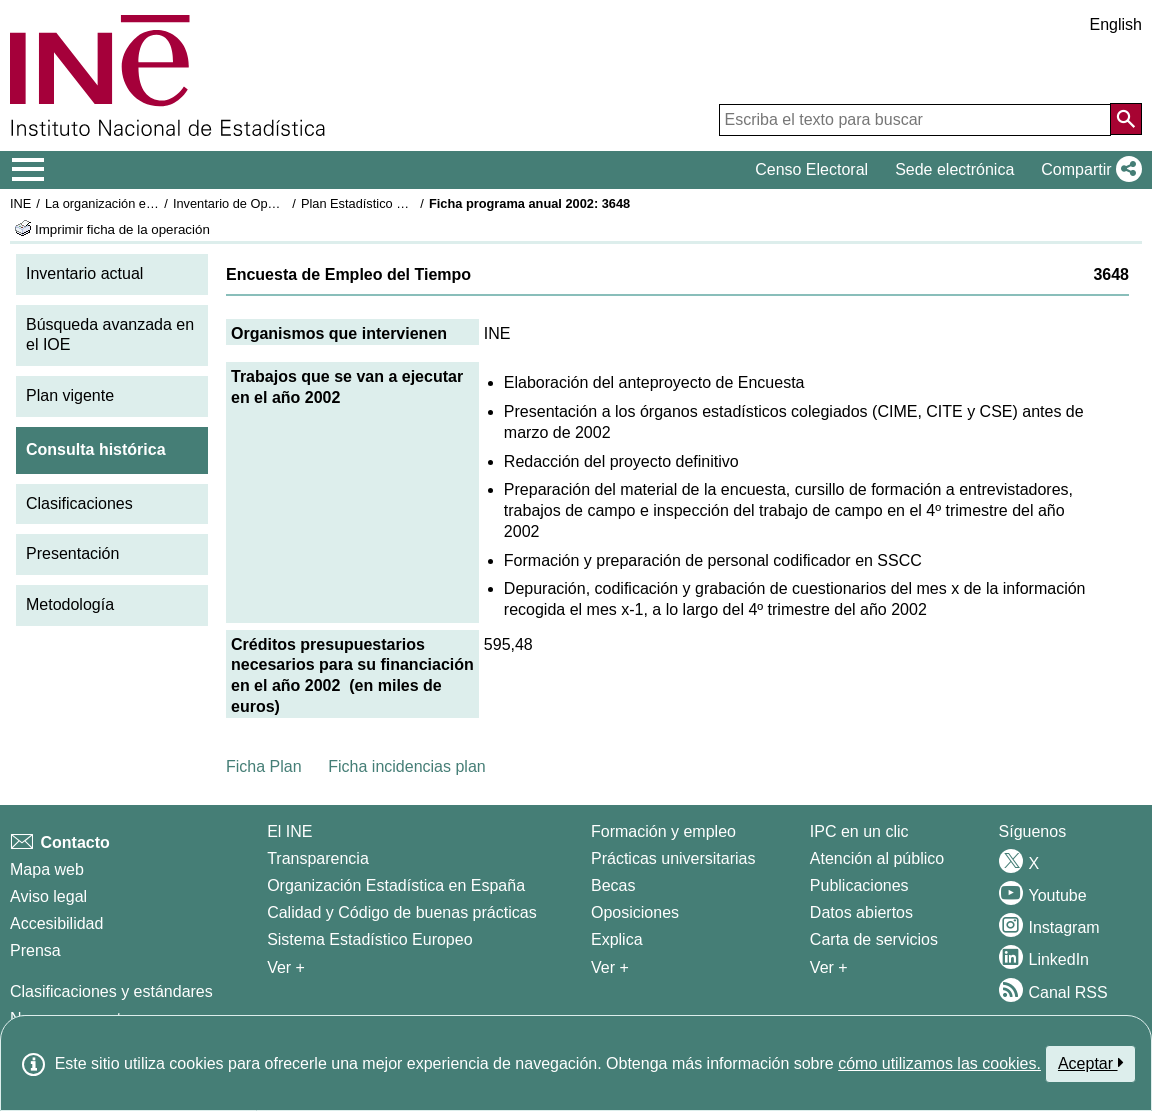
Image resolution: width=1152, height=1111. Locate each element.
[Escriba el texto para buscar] (915, 120)
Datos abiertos (861, 912)
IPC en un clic (859, 831)
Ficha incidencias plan (406, 766)
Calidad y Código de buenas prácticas (402, 912)
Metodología (70, 604)
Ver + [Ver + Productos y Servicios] (829, 967)
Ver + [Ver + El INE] (286, 967)
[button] (1087, 170)
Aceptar (1090, 1063)
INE (20, 203)
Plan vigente (70, 395)
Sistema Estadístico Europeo (369, 939)
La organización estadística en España (155, 203)
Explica (617, 939)
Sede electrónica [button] (954, 169)
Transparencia (318, 858)
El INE (289, 831)
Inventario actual (84, 273)
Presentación (72, 553)
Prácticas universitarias (673, 858)
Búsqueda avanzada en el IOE (110, 335)
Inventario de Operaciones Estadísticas (284, 203)
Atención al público (877, 858)
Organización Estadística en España (396, 885)
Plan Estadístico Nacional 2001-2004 (406, 203)
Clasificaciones (79, 503)
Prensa (35, 950)
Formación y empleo (663, 831)
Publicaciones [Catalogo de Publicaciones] (859, 885)
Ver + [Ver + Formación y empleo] (610, 967)
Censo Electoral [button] (811, 169)
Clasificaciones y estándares (111, 991)
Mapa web (47, 869)
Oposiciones (635, 912)
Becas (613, 885)
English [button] (1116, 24)
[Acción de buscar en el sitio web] (1126, 119)
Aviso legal (48, 896)
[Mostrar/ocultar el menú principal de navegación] (28, 170)
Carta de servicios (874, 939)
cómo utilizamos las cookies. (939, 1063)
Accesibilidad (56, 923)
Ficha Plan (264, 766)
